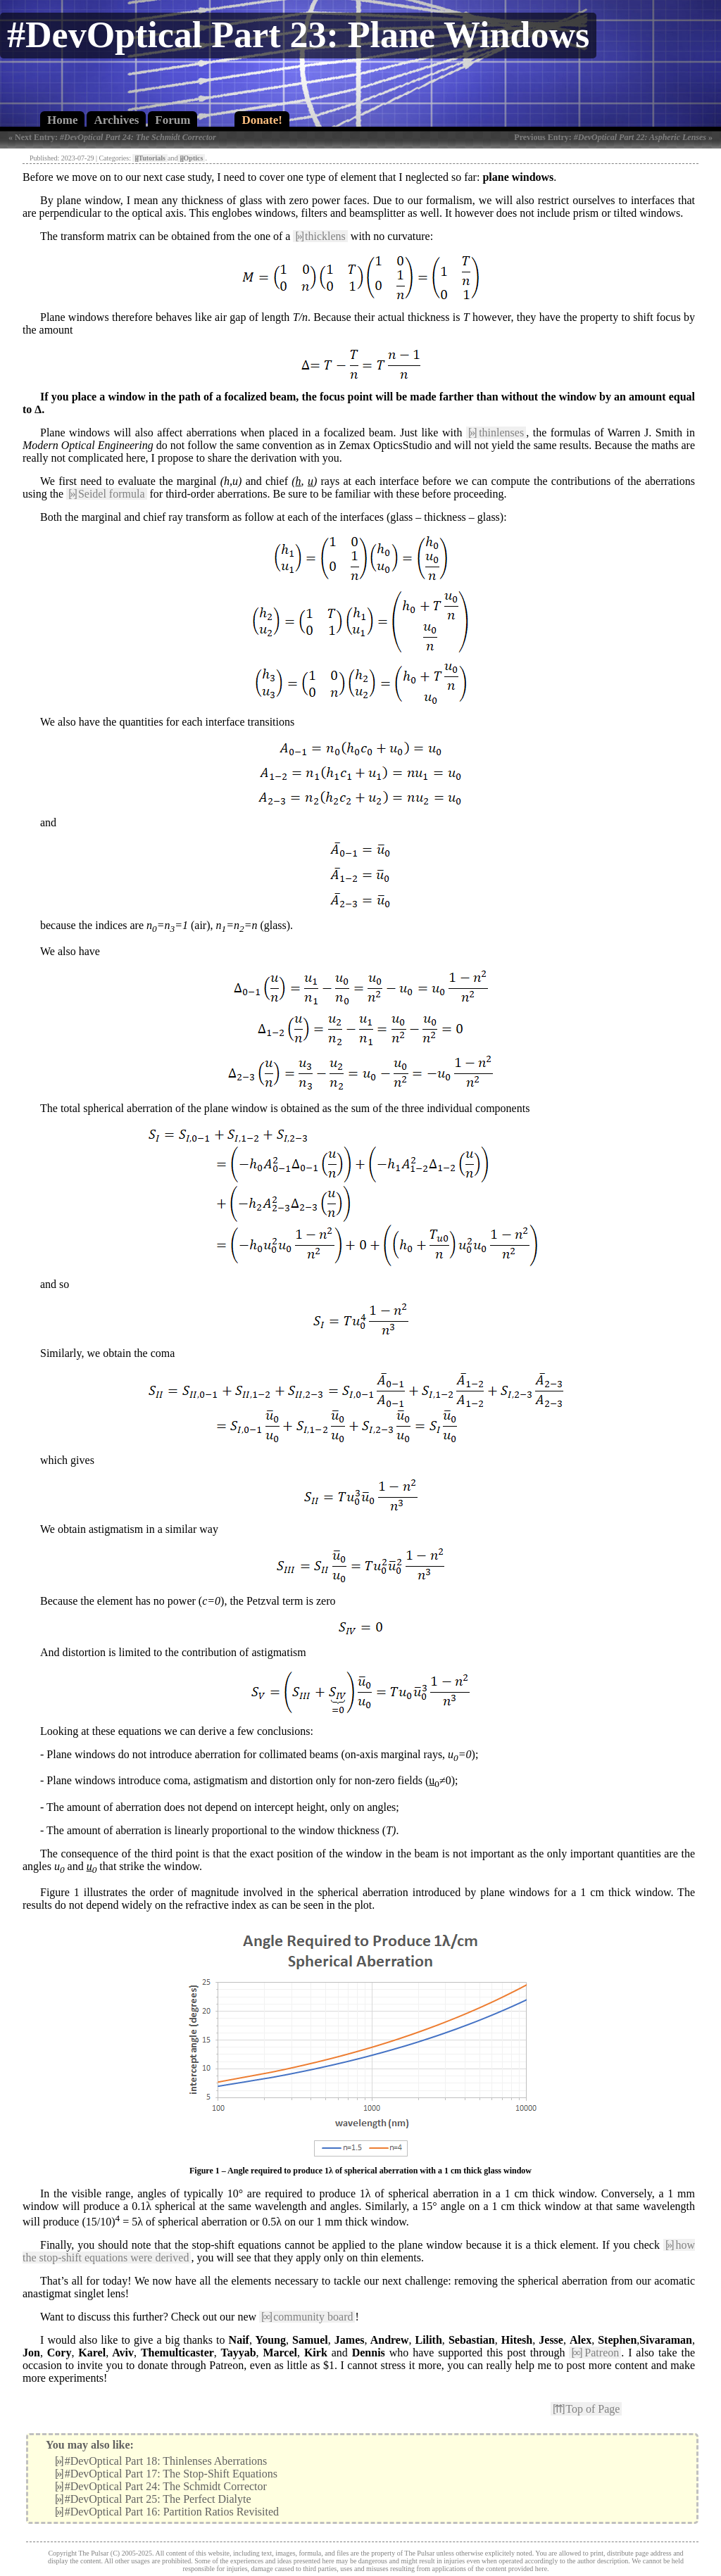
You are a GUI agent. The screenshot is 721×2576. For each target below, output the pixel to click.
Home (62, 120)
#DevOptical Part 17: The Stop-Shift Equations (166, 2474)
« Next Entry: (112, 137)
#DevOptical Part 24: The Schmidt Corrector (161, 2486)
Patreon (595, 2353)
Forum (172, 120)
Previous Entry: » (613, 137)
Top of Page (586, 2409)
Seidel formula (106, 494)
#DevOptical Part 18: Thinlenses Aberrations (161, 2461)
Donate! (262, 120)
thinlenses (496, 432)
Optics (191, 158)
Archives (116, 120)
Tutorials (149, 158)
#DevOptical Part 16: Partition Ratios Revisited (167, 2512)
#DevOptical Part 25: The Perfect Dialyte (153, 2499)
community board (307, 2317)
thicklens (320, 236)
